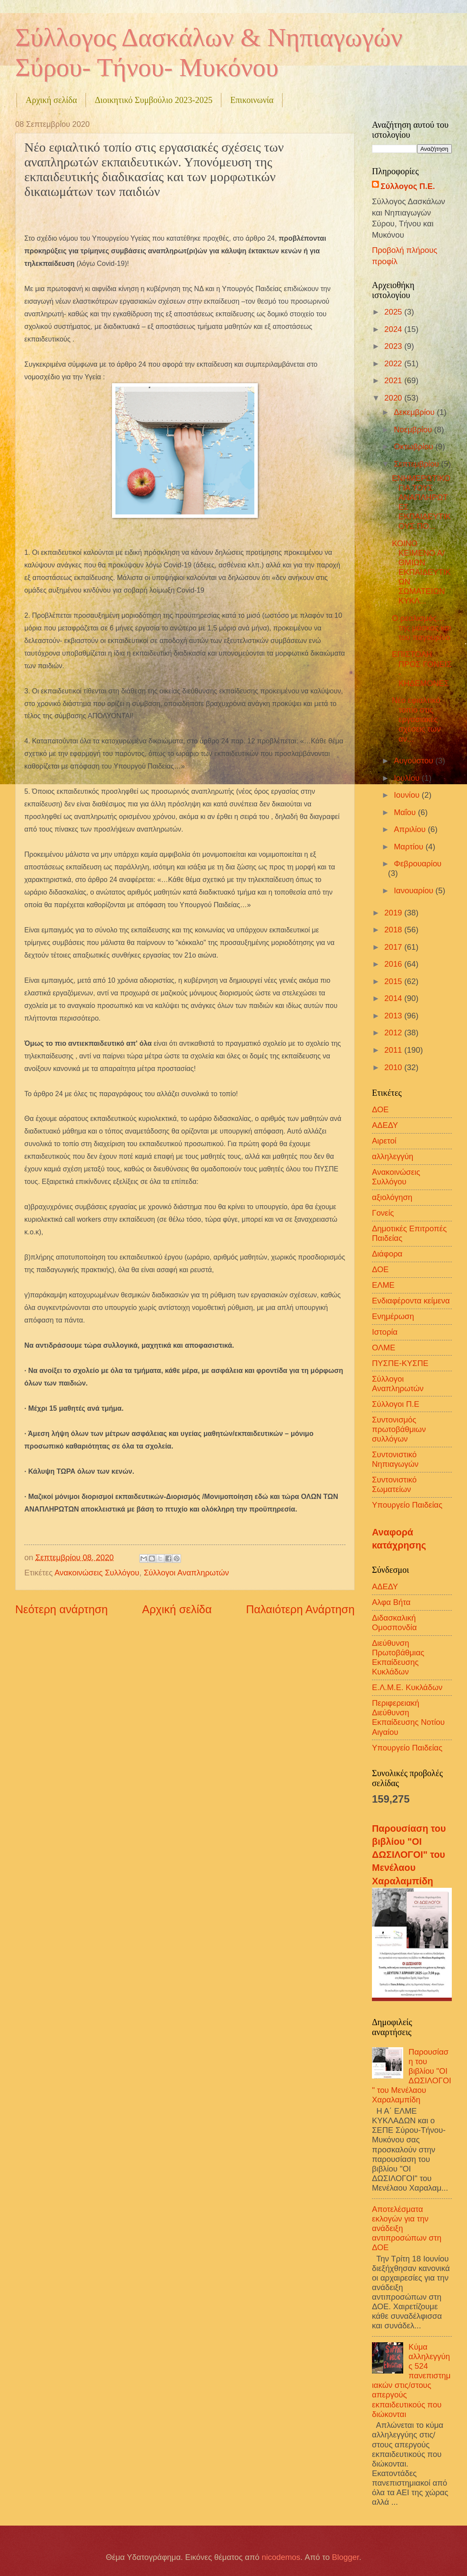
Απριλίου (411, 829)
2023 (394, 346)
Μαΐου (406, 812)
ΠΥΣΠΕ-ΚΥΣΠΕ (400, 1363)
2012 (394, 1032)
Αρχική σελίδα (51, 100)
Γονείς (383, 1212)
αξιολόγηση (392, 1197)
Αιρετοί (384, 1140)
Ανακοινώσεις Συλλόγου (96, 1572)
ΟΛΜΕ (383, 1347)
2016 (394, 963)
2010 (394, 1067)
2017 (394, 946)
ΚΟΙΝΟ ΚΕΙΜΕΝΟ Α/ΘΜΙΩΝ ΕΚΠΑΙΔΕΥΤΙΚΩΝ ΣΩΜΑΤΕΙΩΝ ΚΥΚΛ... (421, 572)
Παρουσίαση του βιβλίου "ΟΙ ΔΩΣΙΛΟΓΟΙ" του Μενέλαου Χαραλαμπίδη (409, 1854)
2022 (394, 363)
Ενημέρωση (393, 1316)
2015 (394, 981)
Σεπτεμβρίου (417, 463)
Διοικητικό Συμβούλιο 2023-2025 (153, 100)
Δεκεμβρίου (415, 412)
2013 (394, 1015)
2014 (394, 998)
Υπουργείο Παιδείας (407, 1504)
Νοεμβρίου (414, 429)
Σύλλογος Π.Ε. (408, 186)
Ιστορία (385, 1331)
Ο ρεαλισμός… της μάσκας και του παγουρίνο (421, 627)
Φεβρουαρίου (418, 863)
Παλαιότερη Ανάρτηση (300, 1609)
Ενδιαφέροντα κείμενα (411, 1300)
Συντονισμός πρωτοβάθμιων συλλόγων (399, 1429)
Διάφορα (387, 1253)
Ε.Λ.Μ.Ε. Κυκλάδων (407, 1687)
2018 (394, 929)
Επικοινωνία (251, 100)
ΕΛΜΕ (383, 1285)
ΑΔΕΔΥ (385, 1125)
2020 (394, 397)
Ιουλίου (408, 777)
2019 (394, 912)
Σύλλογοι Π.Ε (395, 1404)
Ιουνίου (408, 794)
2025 (394, 311)
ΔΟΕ (380, 1269)
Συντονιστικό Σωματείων (394, 1484)
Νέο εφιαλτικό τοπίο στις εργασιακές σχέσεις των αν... (416, 719)
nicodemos (281, 2557)
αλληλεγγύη (392, 1156)
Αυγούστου (415, 760)
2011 (394, 1049)
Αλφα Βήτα (391, 1602)
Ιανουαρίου (415, 890)
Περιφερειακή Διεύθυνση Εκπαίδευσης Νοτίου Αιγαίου (408, 1717)
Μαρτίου (410, 846)
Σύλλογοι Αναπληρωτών (186, 1572)
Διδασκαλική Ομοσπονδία (394, 1622)
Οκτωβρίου (414, 446)
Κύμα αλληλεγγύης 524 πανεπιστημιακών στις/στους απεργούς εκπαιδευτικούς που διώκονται (411, 2380)
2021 (394, 380)
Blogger (345, 2557)
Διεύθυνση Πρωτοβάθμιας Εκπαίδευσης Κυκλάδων (398, 1657)
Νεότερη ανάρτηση (61, 1609)
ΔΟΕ (380, 1109)
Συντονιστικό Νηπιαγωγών (395, 1459)
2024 (394, 329)
